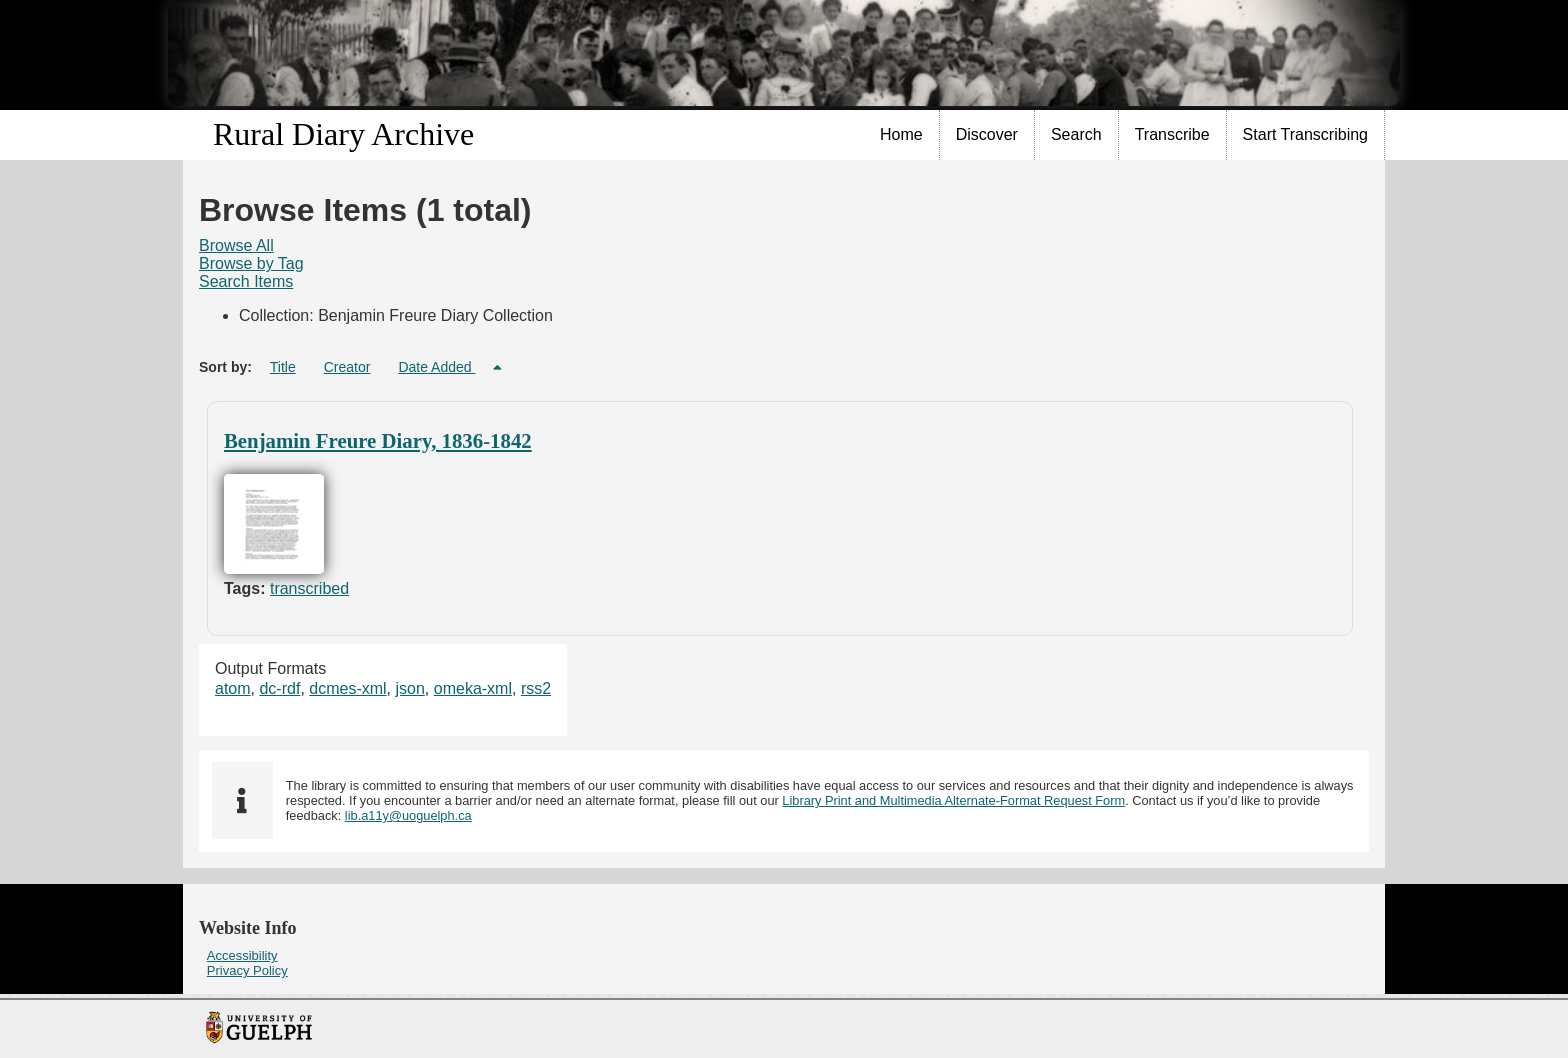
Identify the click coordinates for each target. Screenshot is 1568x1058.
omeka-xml (473, 688)
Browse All (236, 245)
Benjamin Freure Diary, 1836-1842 (378, 440)
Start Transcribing (1305, 134)
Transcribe (1172, 134)
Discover (987, 134)
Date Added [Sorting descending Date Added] (436, 367)
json (410, 688)
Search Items (246, 281)
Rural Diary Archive (343, 134)
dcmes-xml (347, 688)
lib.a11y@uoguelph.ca (408, 815)
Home (901, 134)
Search (1076, 134)
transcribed (309, 588)
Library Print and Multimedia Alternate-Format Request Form (953, 800)
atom (233, 688)
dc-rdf (279, 688)
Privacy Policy (247, 970)
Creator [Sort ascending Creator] (347, 367)
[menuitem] (902, 135)
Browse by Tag (251, 263)
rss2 (536, 688)
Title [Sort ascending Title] (283, 367)
